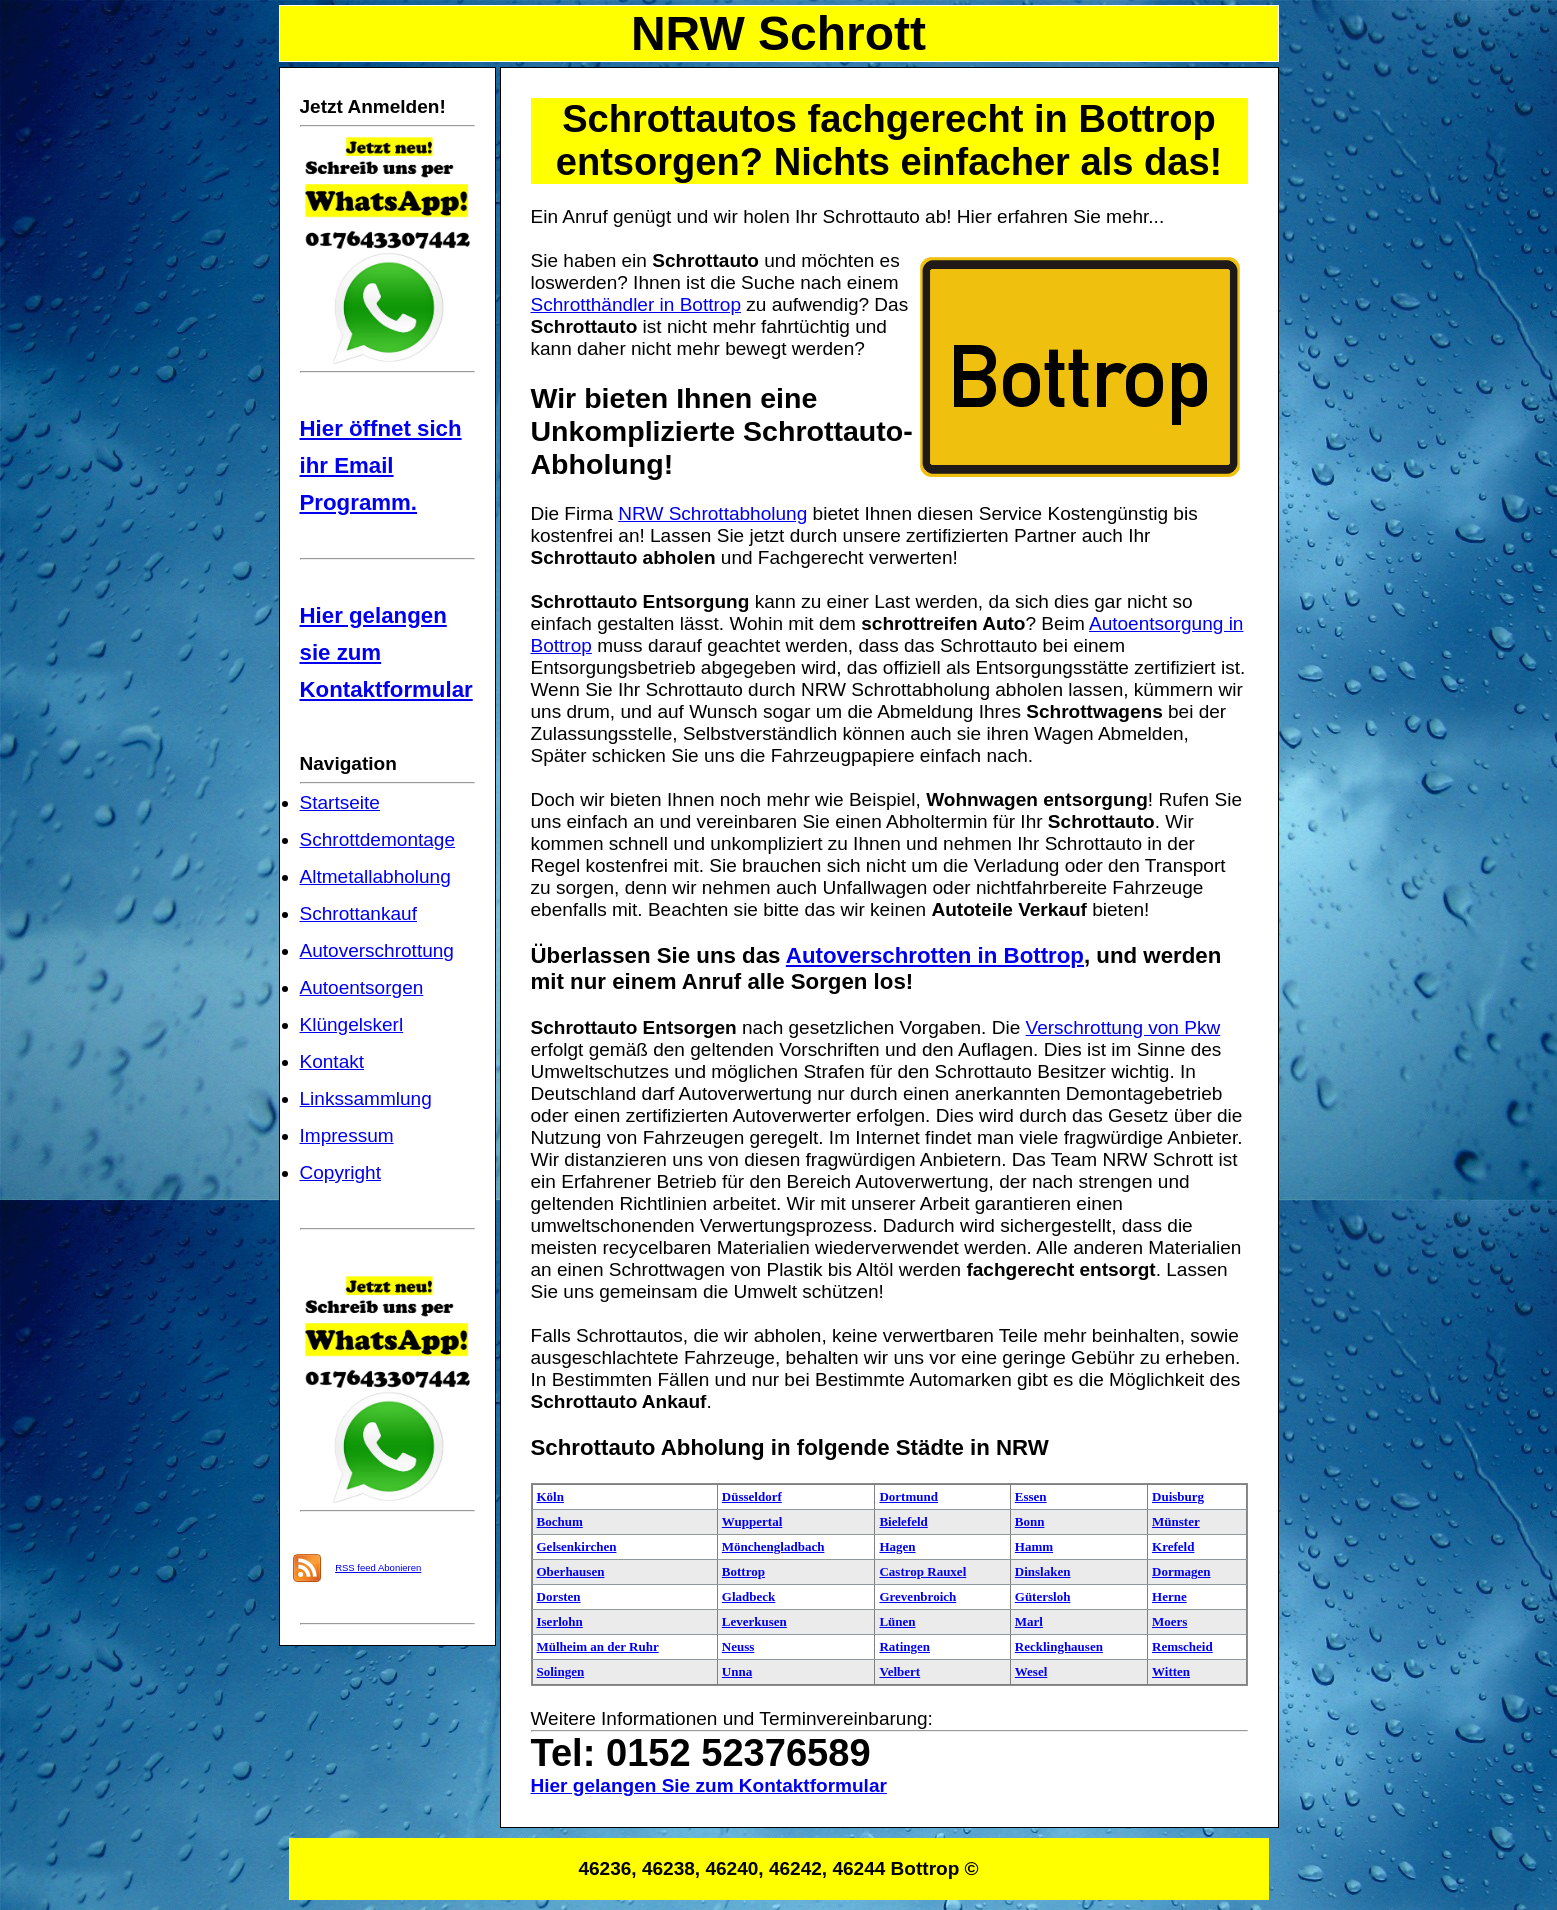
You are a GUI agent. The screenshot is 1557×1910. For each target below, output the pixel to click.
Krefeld (1173, 1546)
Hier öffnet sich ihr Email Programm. (381, 465)
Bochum (560, 1521)
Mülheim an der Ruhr (598, 1646)
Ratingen (904, 1646)
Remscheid (1182, 1646)
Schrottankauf (358, 913)
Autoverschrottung (377, 950)
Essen (1031, 1496)
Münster (1176, 1521)
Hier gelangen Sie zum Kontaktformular (709, 1785)
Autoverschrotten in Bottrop (935, 955)
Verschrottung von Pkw (1123, 1027)
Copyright (340, 1172)
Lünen (897, 1621)
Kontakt (332, 1061)
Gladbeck (748, 1596)
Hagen (897, 1546)
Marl (1029, 1621)
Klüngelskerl (352, 1024)
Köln (550, 1496)
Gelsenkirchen (577, 1546)
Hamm (1034, 1546)
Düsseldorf (752, 1496)
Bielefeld (903, 1521)
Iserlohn (560, 1621)
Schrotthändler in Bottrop (636, 304)
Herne (1169, 1596)
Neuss (738, 1646)
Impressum (347, 1135)
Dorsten (559, 1596)
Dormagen (1181, 1571)
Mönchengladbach (773, 1546)
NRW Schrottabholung (712, 513)
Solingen (561, 1671)
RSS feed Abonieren (378, 1567)
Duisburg (1178, 1496)
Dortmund (908, 1496)
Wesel (1031, 1671)
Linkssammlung (366, 1098)
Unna (737, 1671)
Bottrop (743, 1571)
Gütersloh (1043, 1596)
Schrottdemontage (378, 839)
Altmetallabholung (375, 876)
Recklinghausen (1059, 1646)
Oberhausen (571, 1571)
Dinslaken (1043, 1571)
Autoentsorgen (362, 987)
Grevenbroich (917, 1596)
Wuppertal (752, 1521)
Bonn (1030, 1521)
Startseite (340, 802)
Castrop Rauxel (922, 1571)
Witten (1171, 1671)
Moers (1169, 1621)
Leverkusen (754, 1621)
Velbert (899, 1671)
